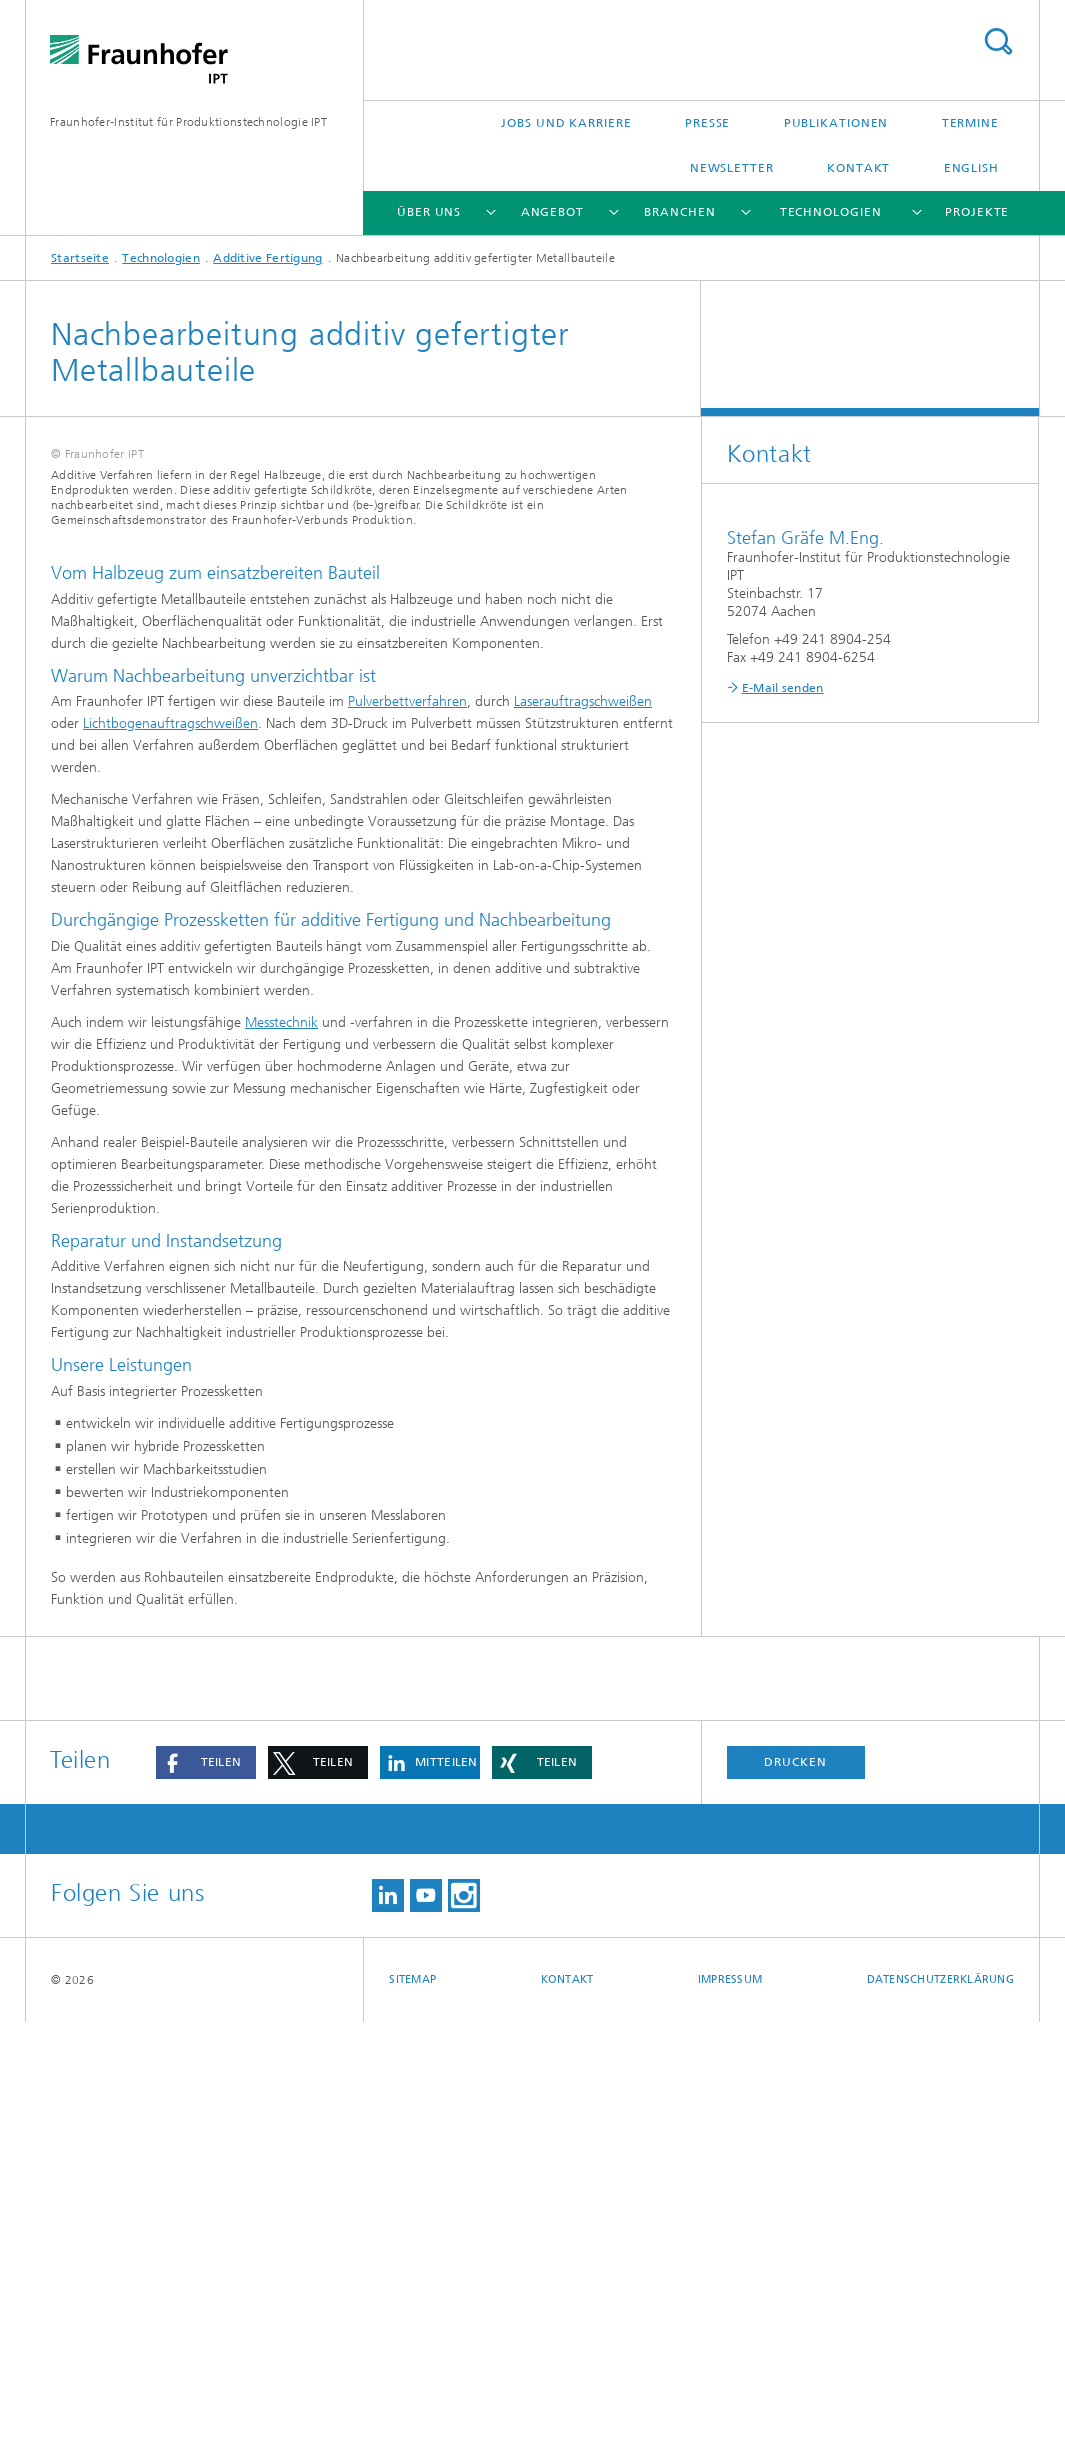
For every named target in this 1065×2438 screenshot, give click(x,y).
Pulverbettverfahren (407, 1117)
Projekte (977, 212)
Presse (707, 123)
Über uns (429, 212)
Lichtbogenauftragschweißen (170, 1139)
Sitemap (412, 2395)
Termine (970, 123)
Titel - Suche (998, 41)
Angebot (552, 212)
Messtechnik (281, 1437)
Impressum (730, 2395)
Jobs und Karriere (566, 123)
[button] (206, 2178)
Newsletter (732, 168)
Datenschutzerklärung (941, 2395)
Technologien (831, 212)
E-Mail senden (783, 688)
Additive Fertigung (267, 258)
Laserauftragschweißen (583, 1117)
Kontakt (858, 168)
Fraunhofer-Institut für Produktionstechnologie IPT (188, 122)
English (971, 168)
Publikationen (836, 123)
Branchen (679, 212)
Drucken (795, 2178)
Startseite (80, 258)
